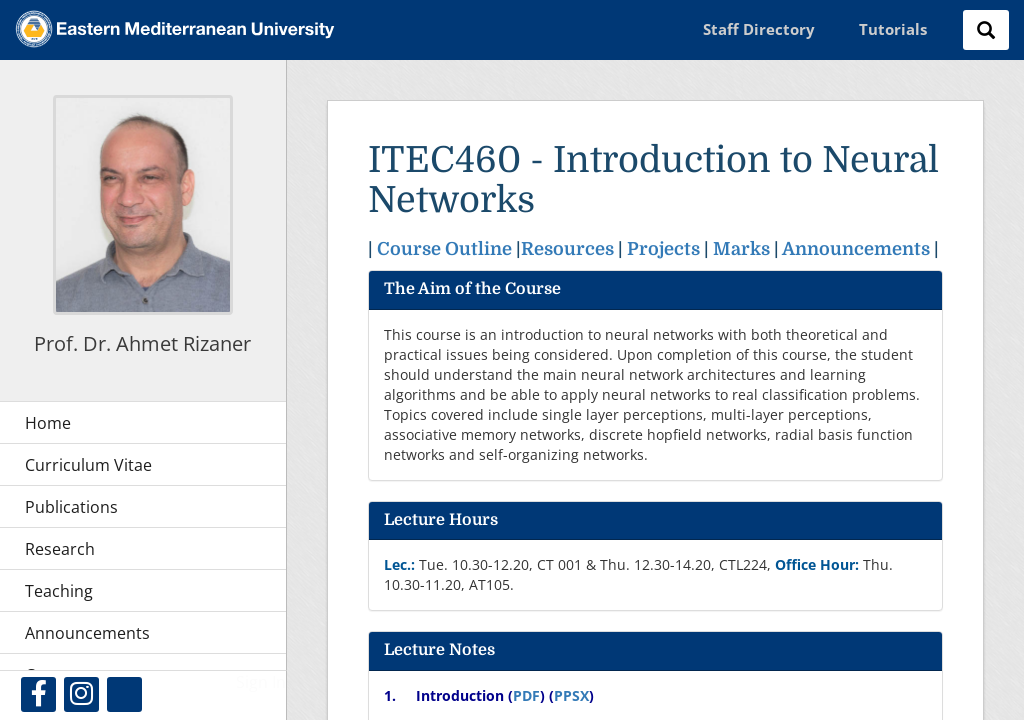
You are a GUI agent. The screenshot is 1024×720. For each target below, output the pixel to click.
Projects (663, 249)
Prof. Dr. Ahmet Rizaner (142, 343)
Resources (567, 249)
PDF (526, 695)
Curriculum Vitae (88, 465)
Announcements (856, 249)
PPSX (571, 695)
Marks (743, 249)
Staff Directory (759, 29)
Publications (71, 507)
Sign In (261, 682)
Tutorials (893, 29)
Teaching (59, 591)
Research (60, 549)
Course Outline (444, 249)
